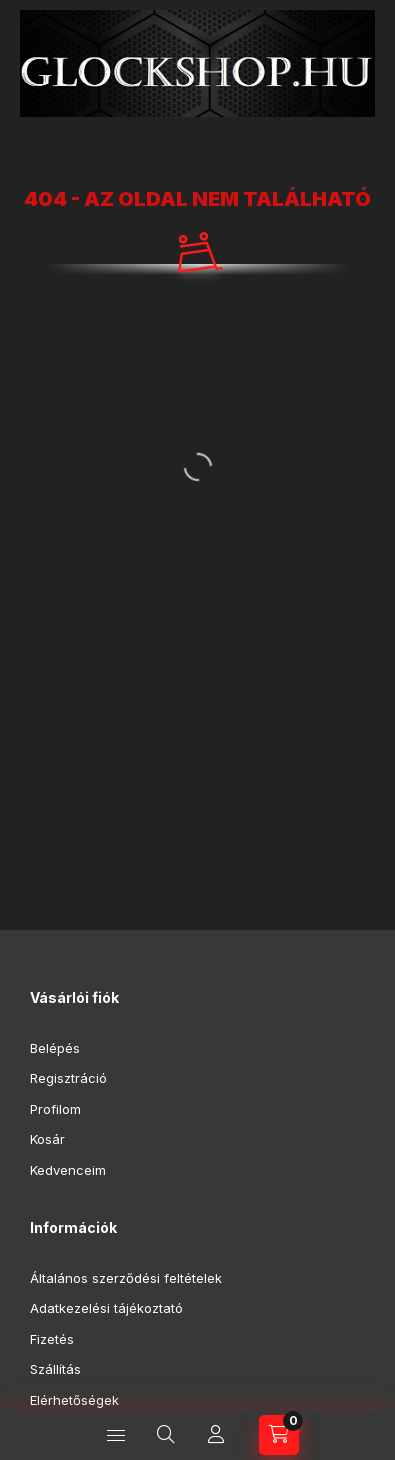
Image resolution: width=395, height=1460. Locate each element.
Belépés (55, 1048)
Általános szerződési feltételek (126, 1278)
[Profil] (216, 1435)
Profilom (55, 1109)
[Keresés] (166, 1435)
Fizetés (52, 1339)
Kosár (47, 1139)
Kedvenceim (68, 1170)
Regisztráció (68, 1078)
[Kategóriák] (116, 1435)
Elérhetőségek (74, 1400)
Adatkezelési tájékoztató (106, 1308)
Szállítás (55, 1369)
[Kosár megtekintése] (279, 1435)
